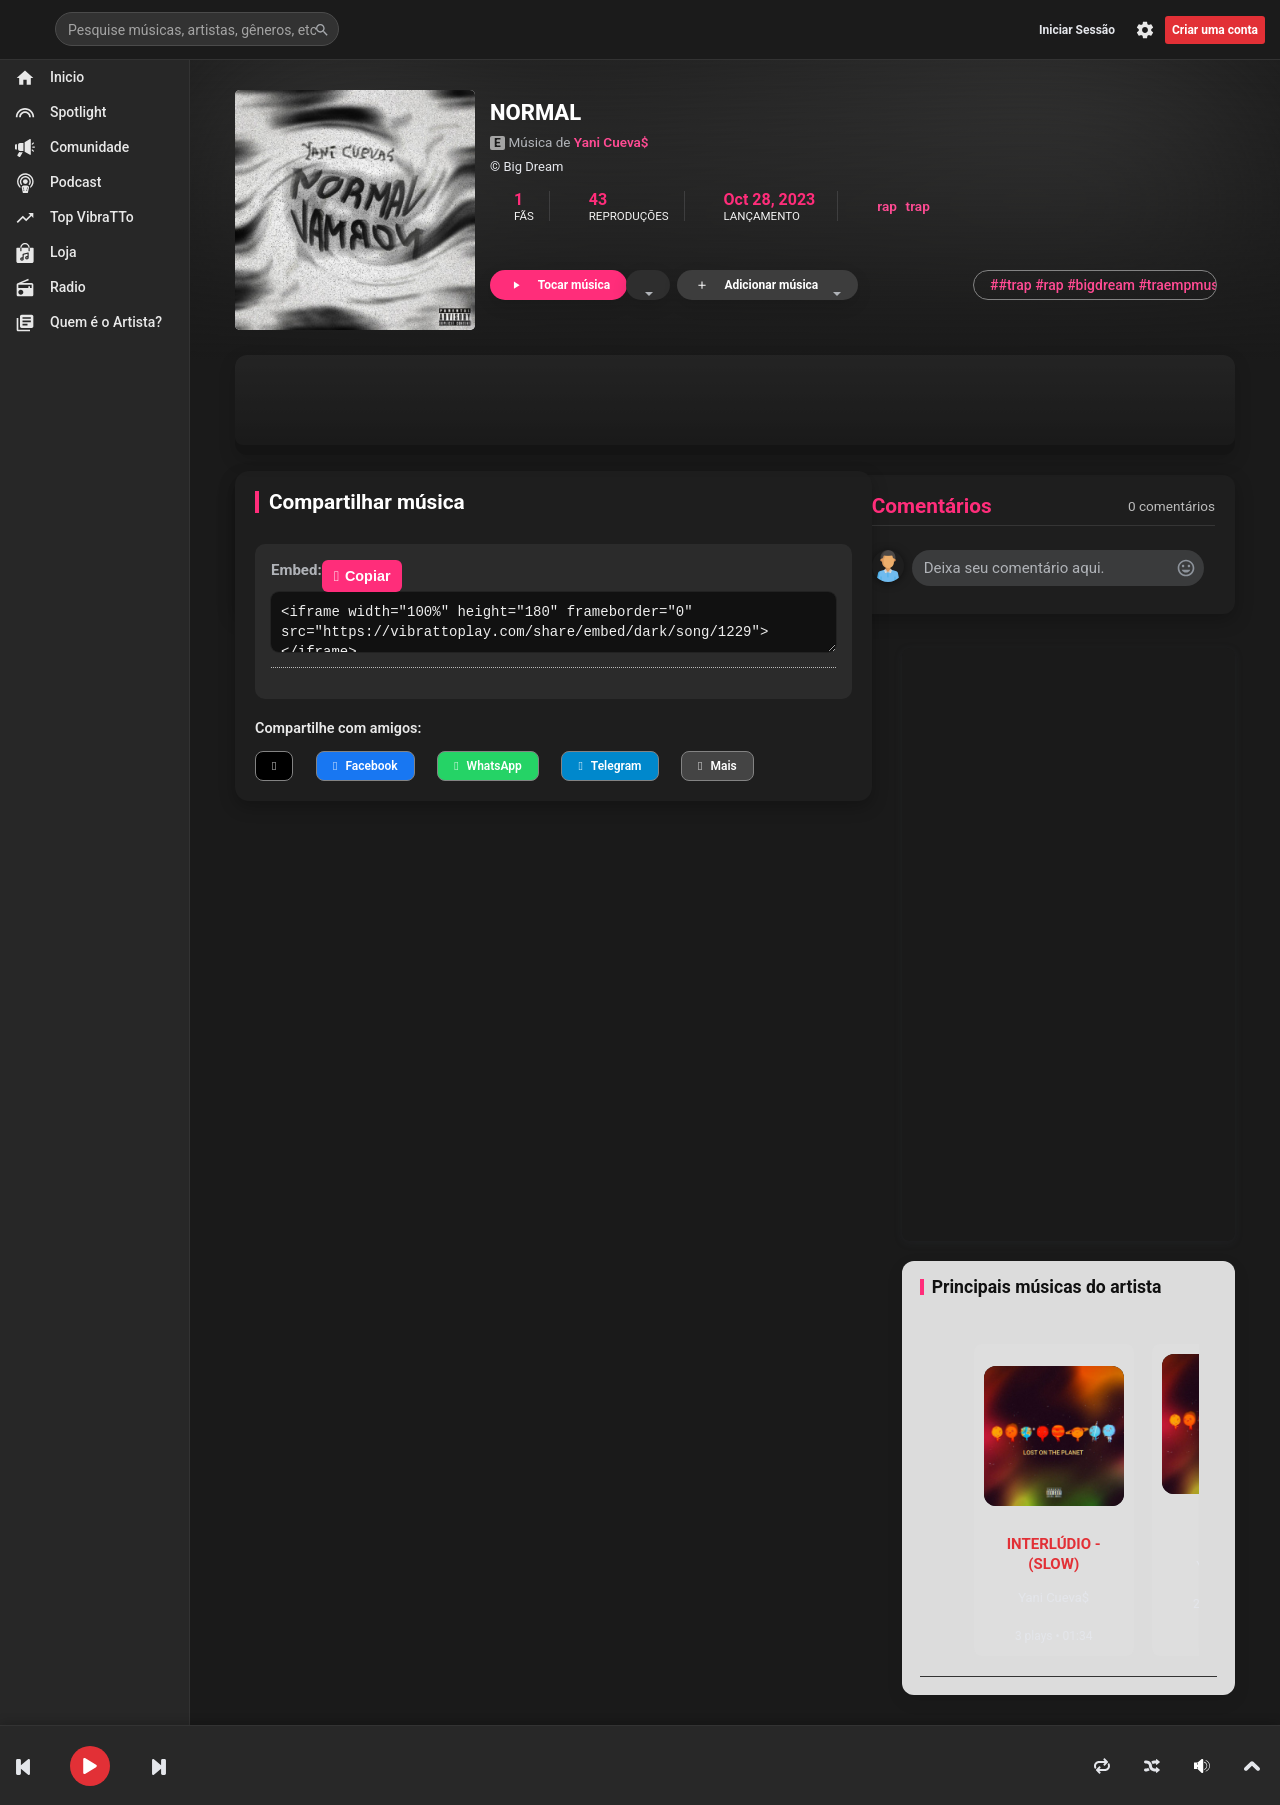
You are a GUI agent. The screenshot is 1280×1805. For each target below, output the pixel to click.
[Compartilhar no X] (274, 766)
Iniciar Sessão (1077, 30)
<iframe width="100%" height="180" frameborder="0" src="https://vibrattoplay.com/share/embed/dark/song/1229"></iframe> (553, 622)
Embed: (296, 570)
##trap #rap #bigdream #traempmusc (1103, 285)
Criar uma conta (1215, 30)
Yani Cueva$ (611, 142)
